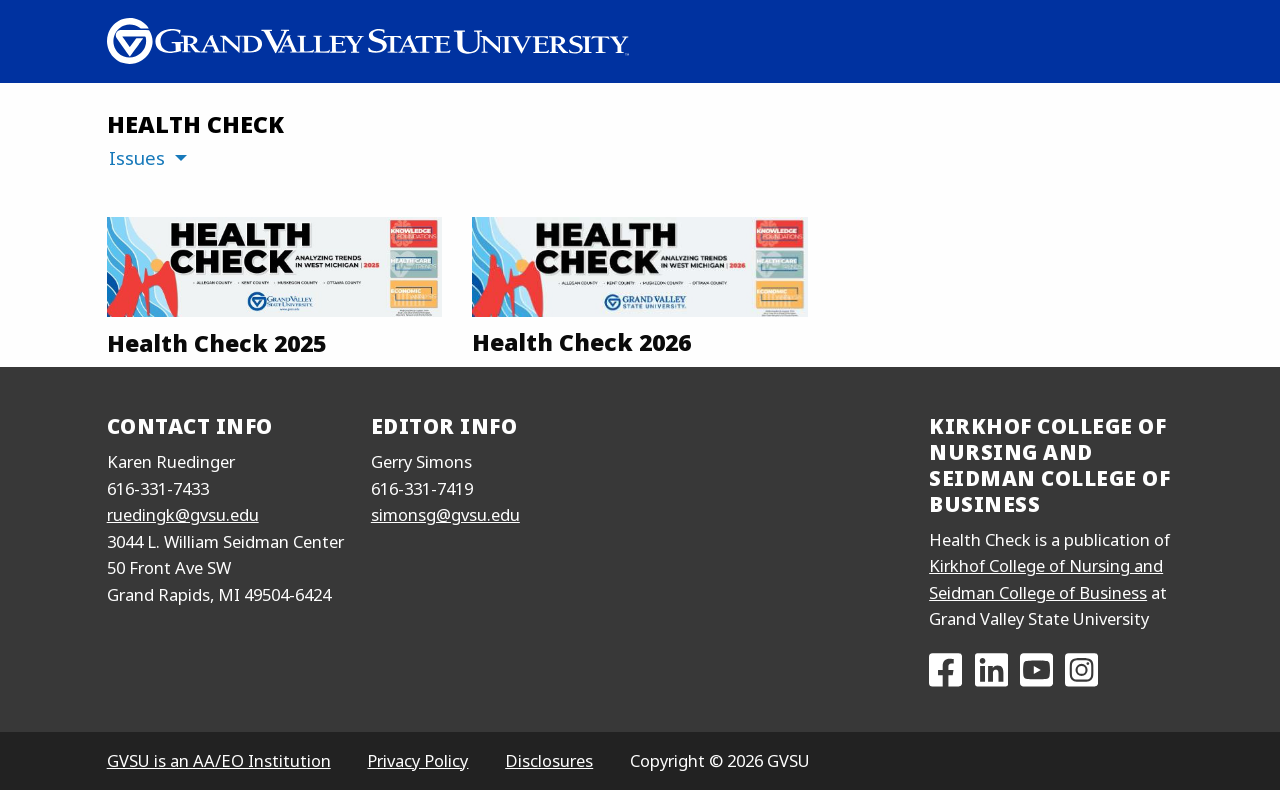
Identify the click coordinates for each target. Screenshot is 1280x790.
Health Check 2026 (581, 342)
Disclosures (549, 760)
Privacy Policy (417, 760)
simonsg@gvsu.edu (445, 514)
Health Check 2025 (216, 343)
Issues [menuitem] (137, 157)
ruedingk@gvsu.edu (183, 514)
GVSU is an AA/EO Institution (219, 760)
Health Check (195, 124)
